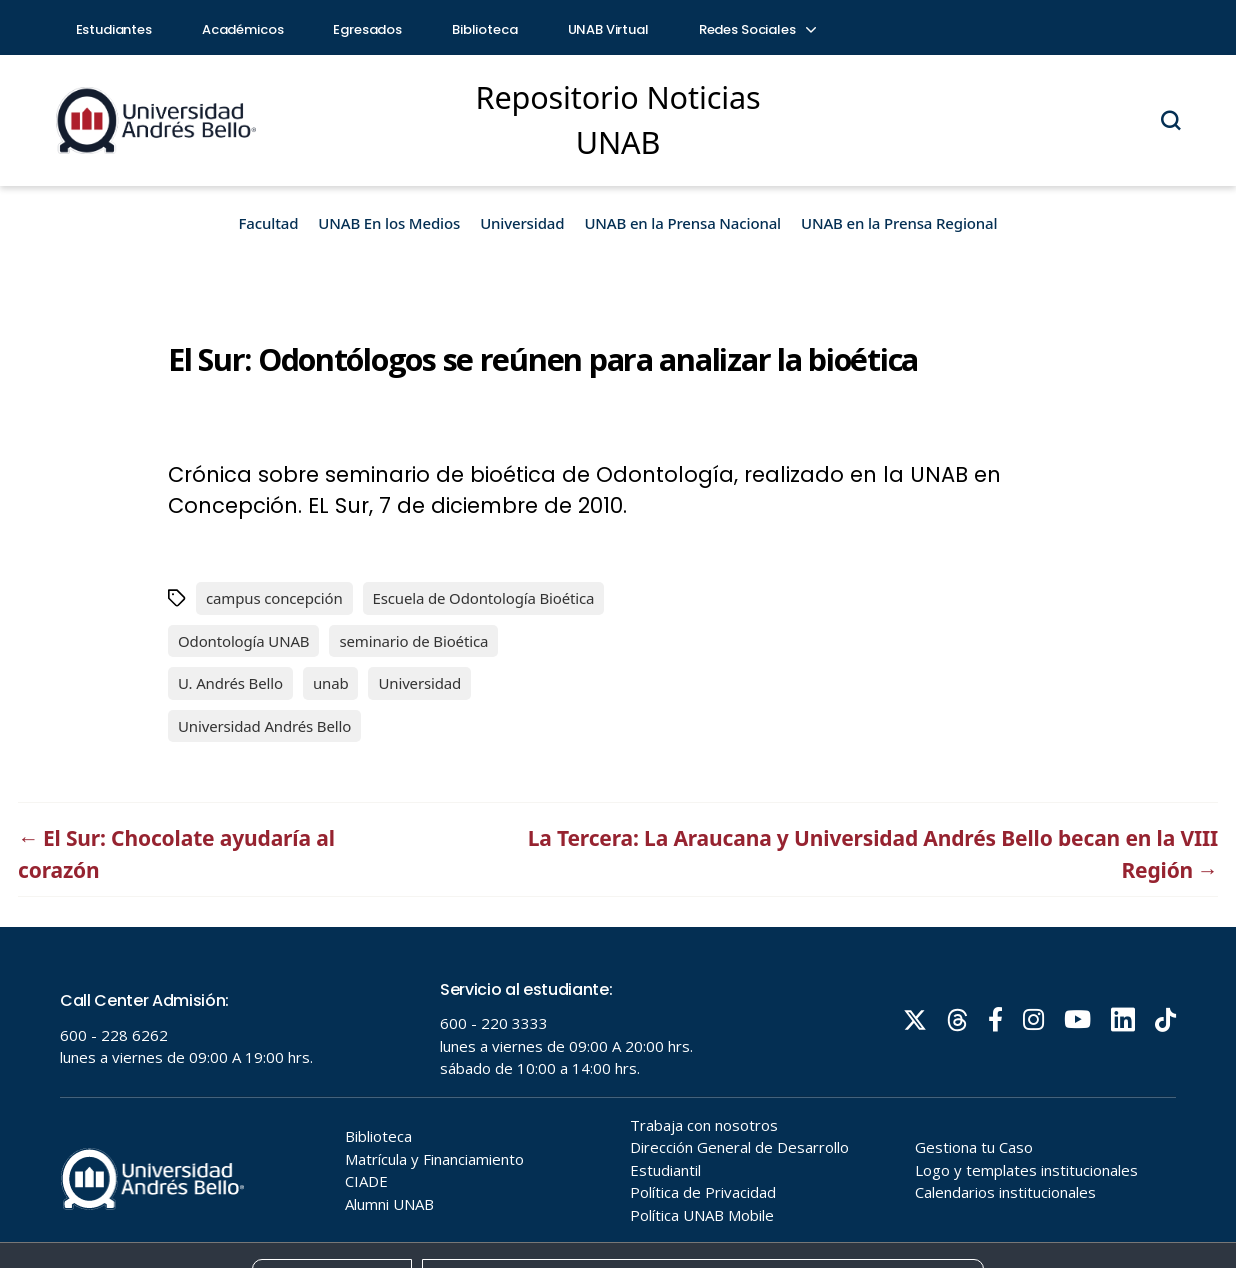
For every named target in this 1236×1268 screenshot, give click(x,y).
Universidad (522, 223)
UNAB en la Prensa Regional (899, 223)
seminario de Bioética (413, 641)
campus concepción (274, 598)
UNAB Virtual (608, 29)
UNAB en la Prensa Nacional (682, 223)
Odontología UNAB (243, 641)
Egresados (367, 29)
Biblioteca (485, 29)
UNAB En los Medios (389, 223)
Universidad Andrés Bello (264, 726)
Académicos (243, 29)
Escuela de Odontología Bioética (484, 598)
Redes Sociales (757, 29)
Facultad (269, 223)
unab (331, 683)
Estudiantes (114, 29)
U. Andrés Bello (230, 683)
